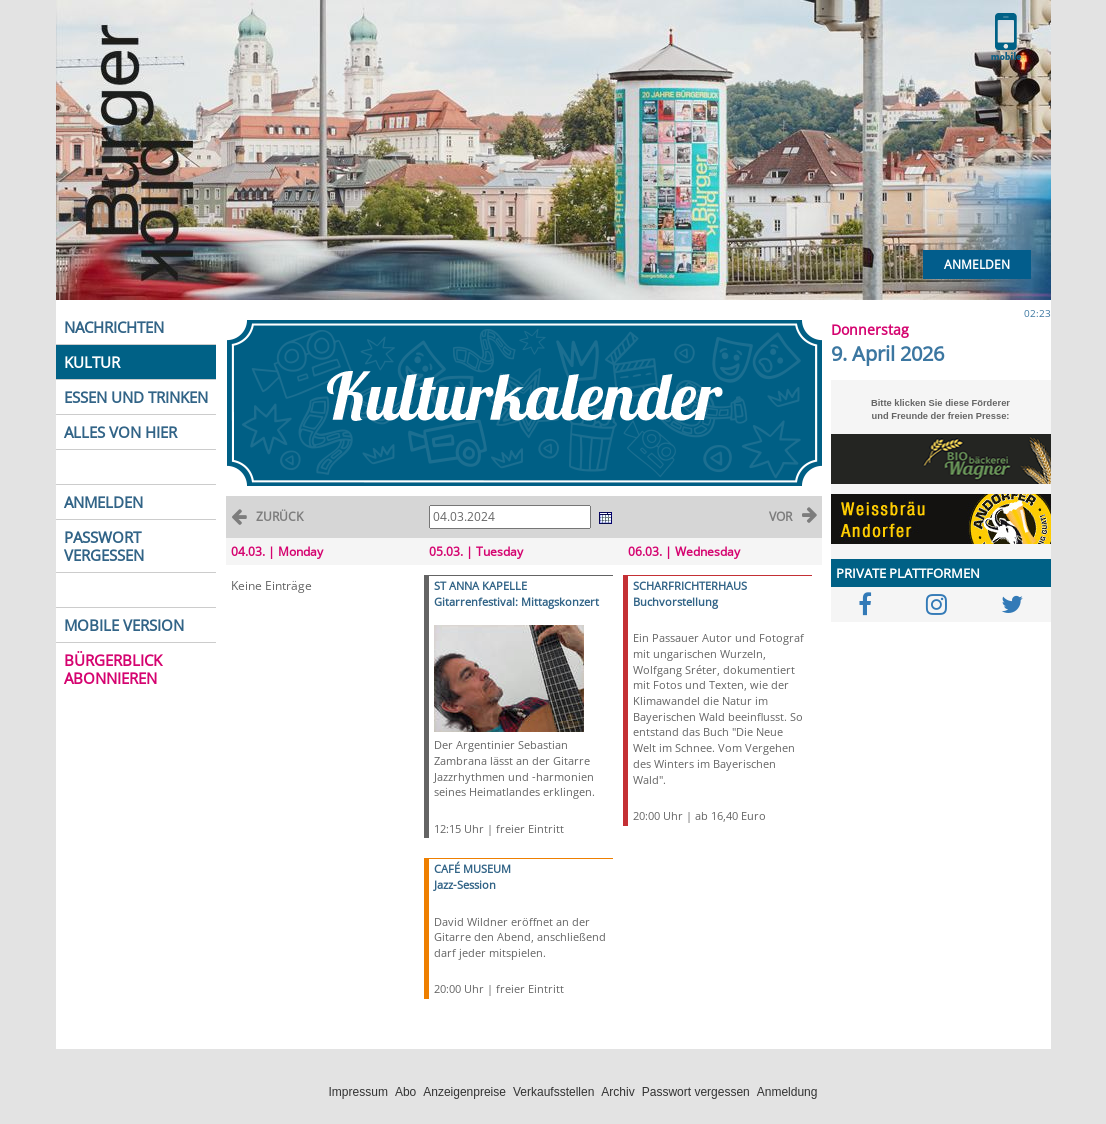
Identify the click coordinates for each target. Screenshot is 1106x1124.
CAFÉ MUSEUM (472, 868)
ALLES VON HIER (120, 432)
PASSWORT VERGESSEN (104, 546)
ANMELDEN (103, 502)
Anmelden (977, 264)
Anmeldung (787, 1092)
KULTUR (92, 362)
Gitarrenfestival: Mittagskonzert (516, 601)
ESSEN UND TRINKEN (136, 397)
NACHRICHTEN (114, 327)
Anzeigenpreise (464, 1092)
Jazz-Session (465, 884)
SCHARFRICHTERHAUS (690, 585)
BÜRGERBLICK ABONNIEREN (113, 669)
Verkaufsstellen (553, 1092)
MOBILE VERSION (124, 625)
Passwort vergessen (696, 1092)
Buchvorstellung (675, 601)
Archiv (617, 1092)
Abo (405, 1092)
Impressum (358, 1092)
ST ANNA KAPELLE (480, 585)
